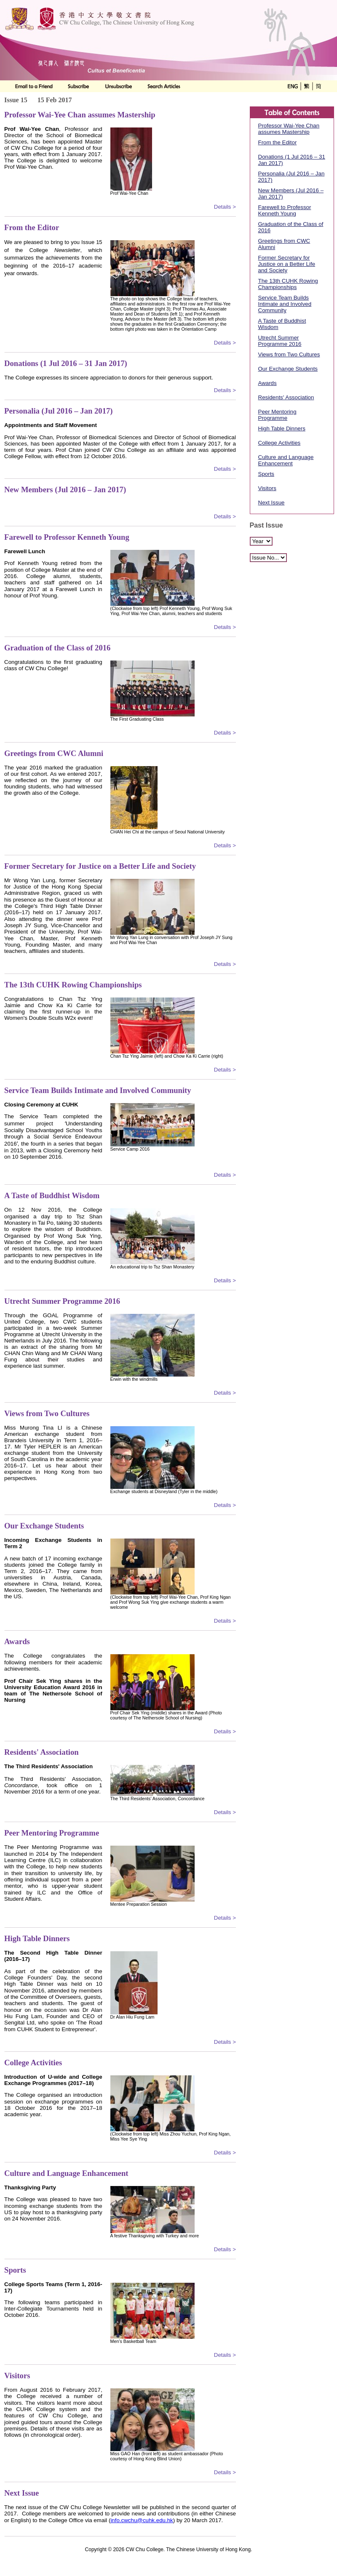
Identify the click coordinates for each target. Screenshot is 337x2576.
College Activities (279, 443)
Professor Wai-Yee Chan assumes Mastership (289, 128)
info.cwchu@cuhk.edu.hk (141, 2520)
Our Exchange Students (288, 369)
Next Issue (271, 502)
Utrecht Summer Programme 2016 (280, 340)
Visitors (267, 488)
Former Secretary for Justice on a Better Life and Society (287, 264)
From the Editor (277, 142)
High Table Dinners (281, 428)
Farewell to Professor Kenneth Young (284, 210)
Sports (266, 474)
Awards (267, 383)
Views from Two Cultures (289, 354)
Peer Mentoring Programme (277, 415)
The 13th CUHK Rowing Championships (288, 284)
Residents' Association (286, 397)
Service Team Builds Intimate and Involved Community (285, 303)
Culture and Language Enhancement (286, 460)
